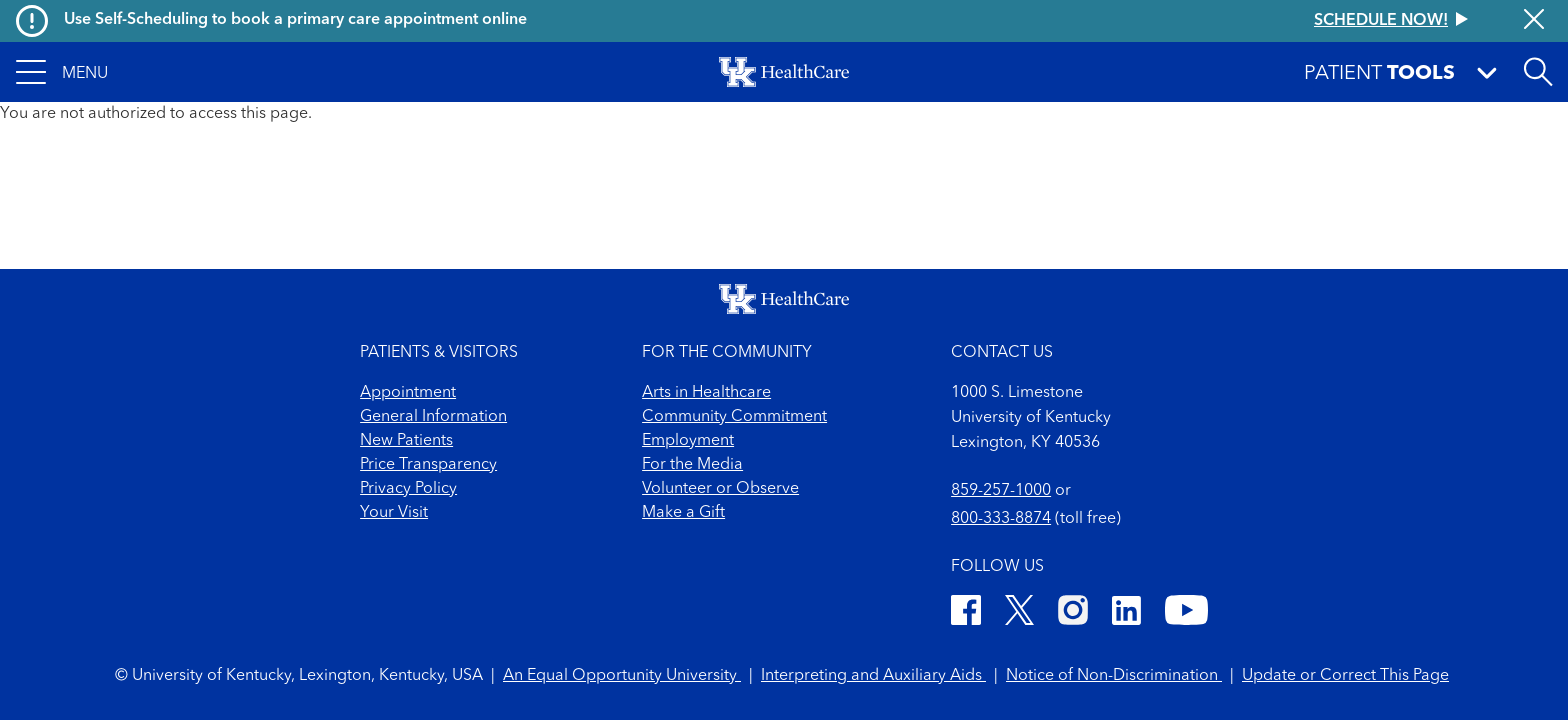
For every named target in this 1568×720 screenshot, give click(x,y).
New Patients (406, 441)
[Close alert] (1534, 21)
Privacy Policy (408, 489)
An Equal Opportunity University (622, 676)
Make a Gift (683, 513)
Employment (688, 441)
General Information (433, 417)
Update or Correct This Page (1345, 676)
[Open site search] (1538, 72)
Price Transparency (428, 465)
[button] (62, 72)
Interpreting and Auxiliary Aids (873, 676)
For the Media (692, 465)
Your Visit (394, 513)
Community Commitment (734, 417)
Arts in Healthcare (706, 393)
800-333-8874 (1001, 519)
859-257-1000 (1001, 491)
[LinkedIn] (1126, 613)
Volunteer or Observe (720, 489)
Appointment (408, 393)
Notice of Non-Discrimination (1114, 676)
